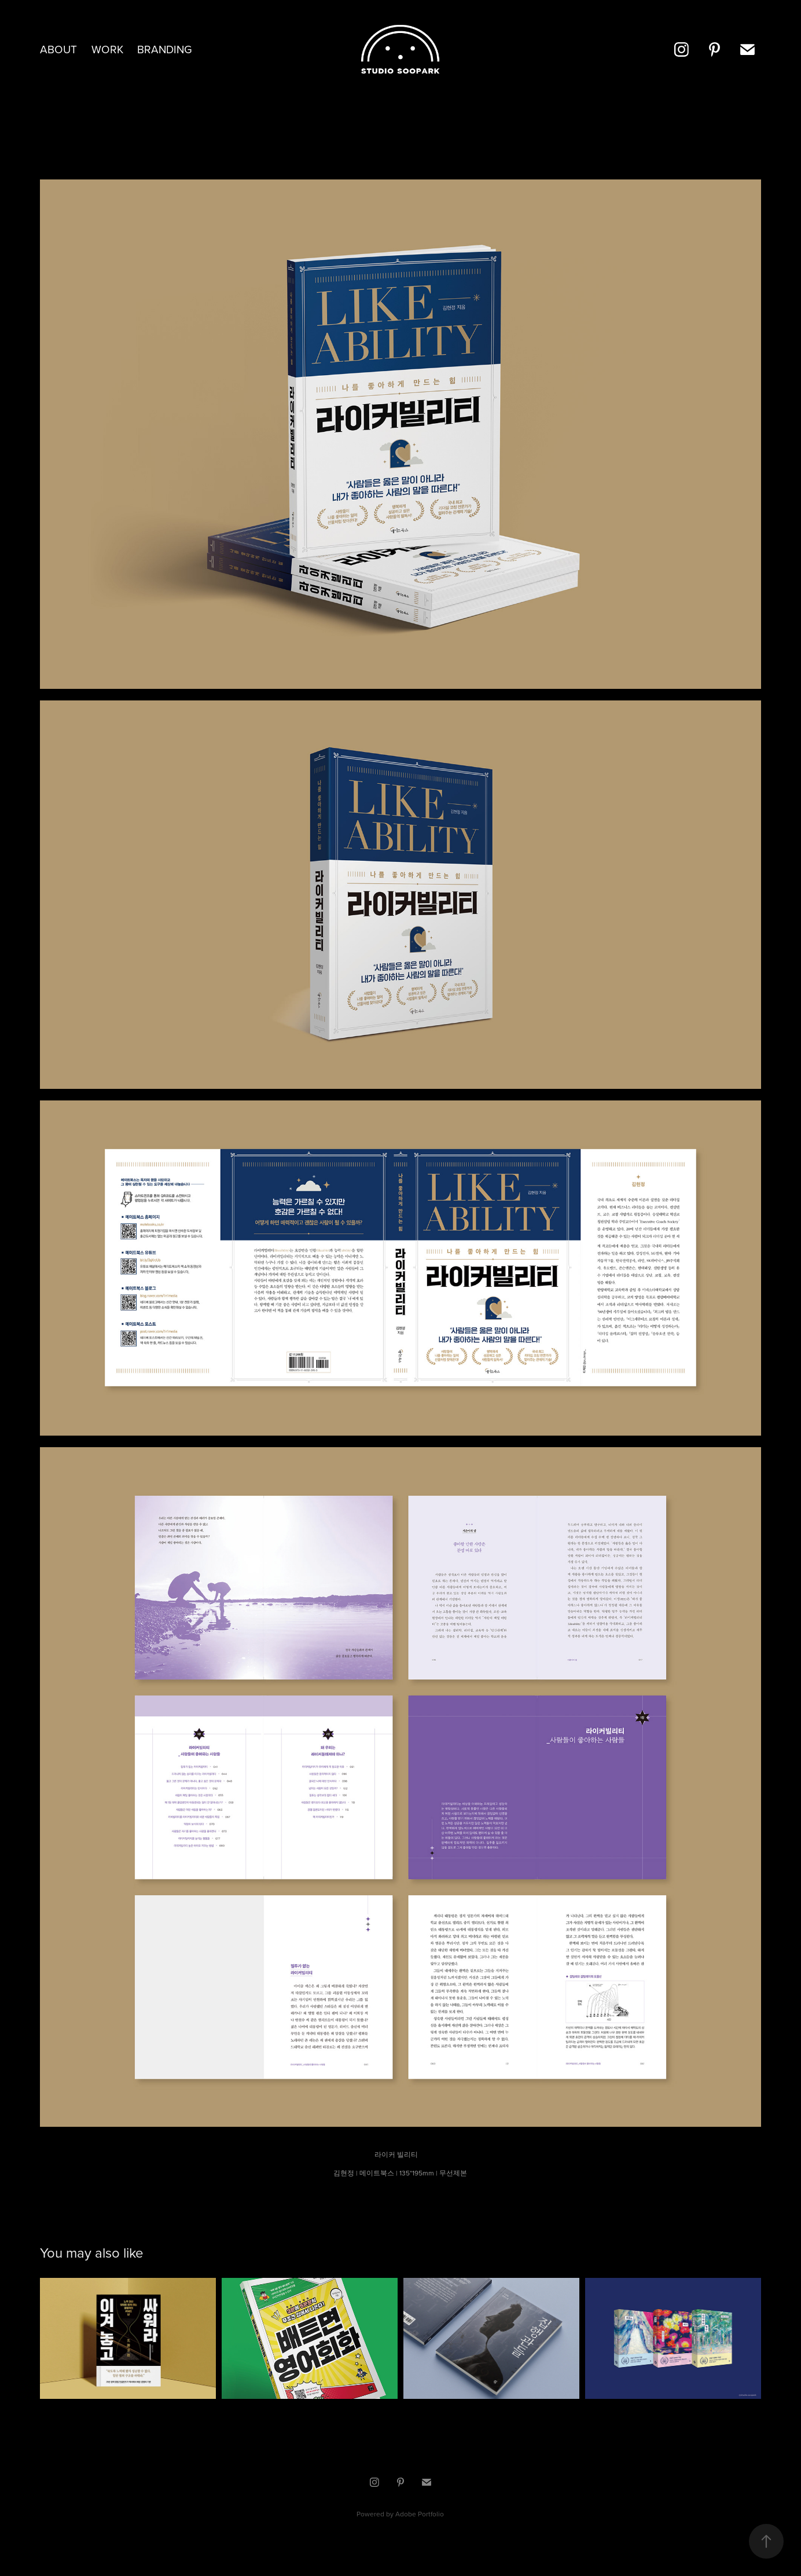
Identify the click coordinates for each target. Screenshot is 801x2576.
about (58, 49)
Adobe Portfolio (419, 2514)
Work (107, 49)
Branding (164, 49)
